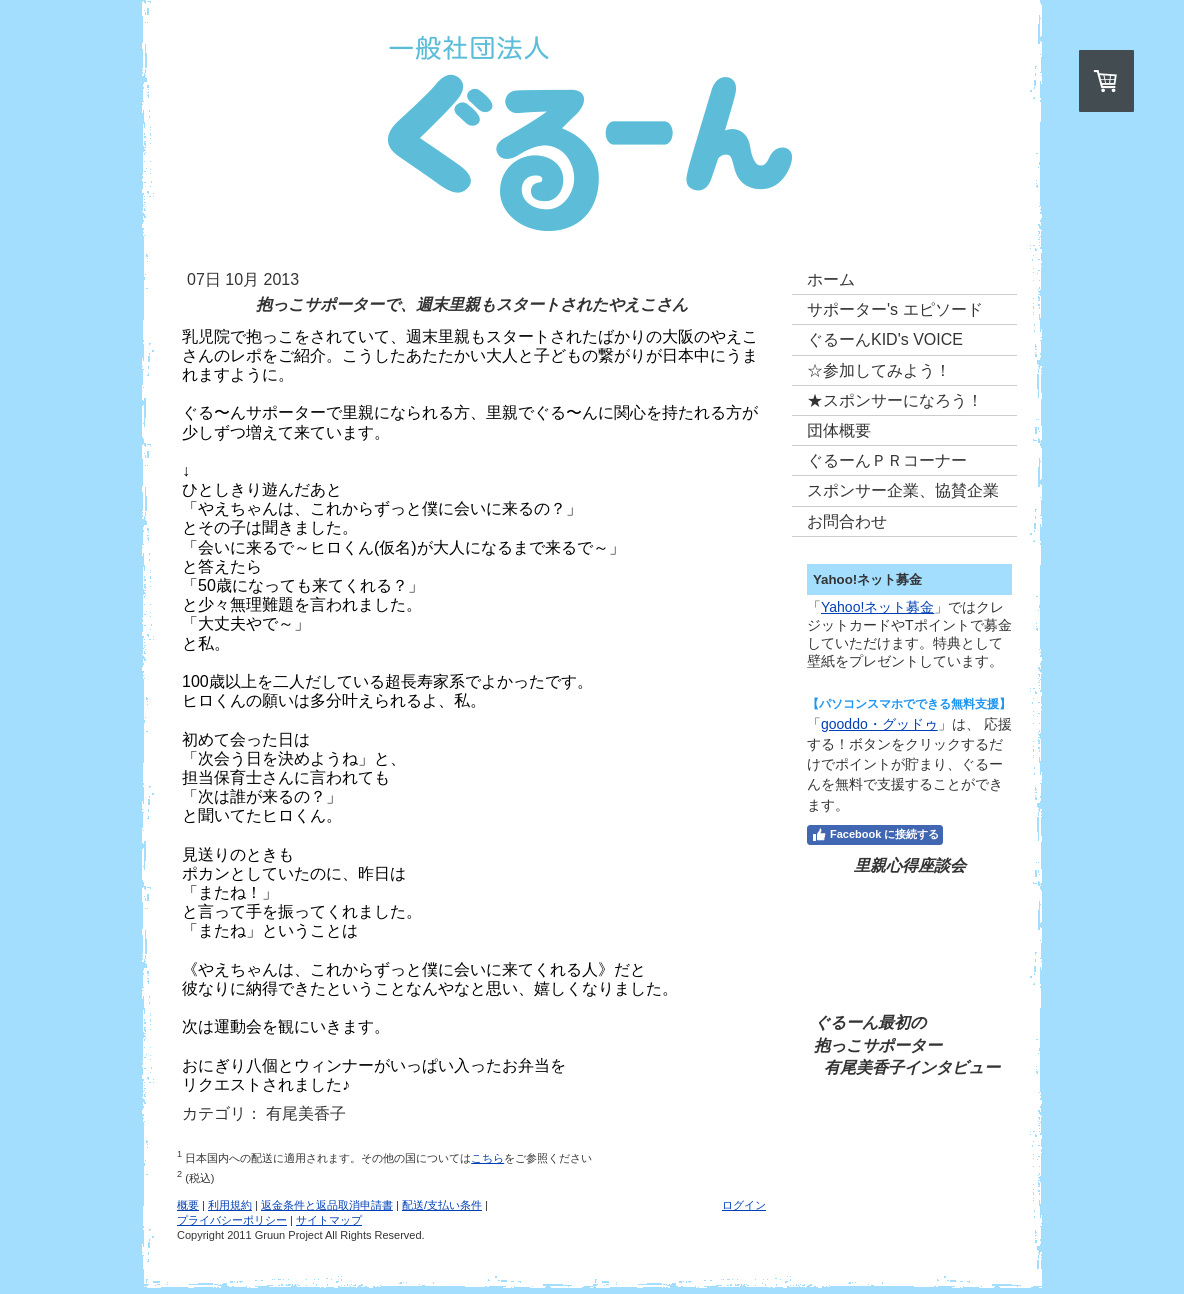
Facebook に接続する (875, 835)
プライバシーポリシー (232, 1220)
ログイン (744, 1205)
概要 (188, 1205)
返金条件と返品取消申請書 (327, 1205)
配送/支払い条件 (442, 1205)
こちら (487, 1158)
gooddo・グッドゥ (879, 724)
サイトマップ (329, 1220)
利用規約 (230, 1205)
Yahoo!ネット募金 (877, 607)
